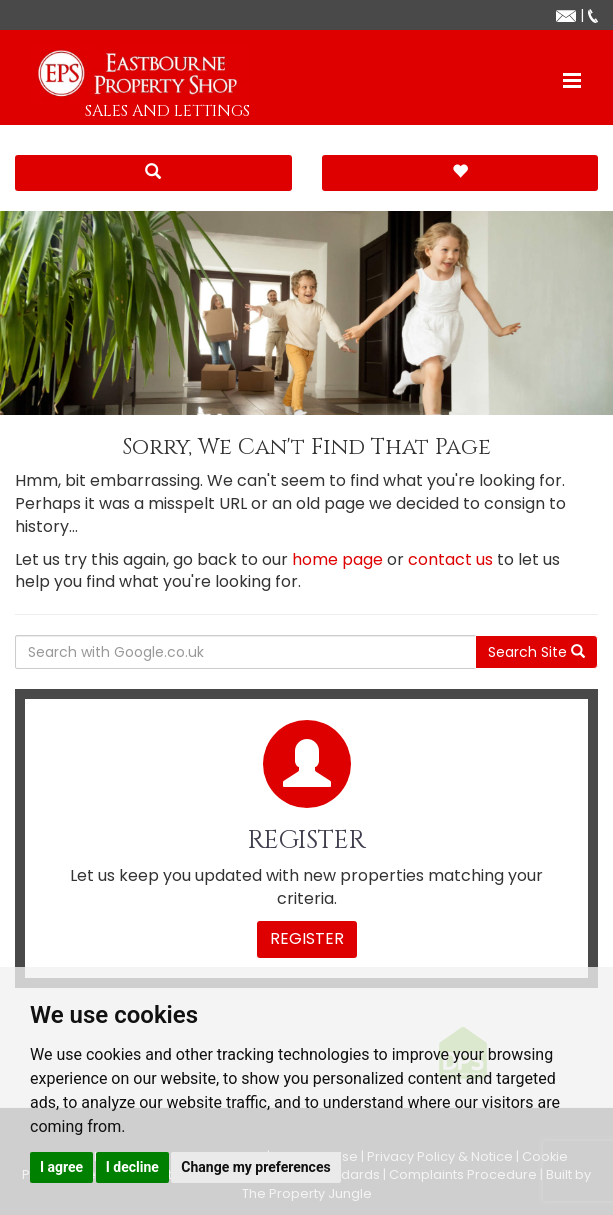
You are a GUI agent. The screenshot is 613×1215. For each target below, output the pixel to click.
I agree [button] (61, 1167)
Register (307, 938)
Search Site (536, 652)
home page (337, 559)
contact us (450, 559)
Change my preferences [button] (255, 1167)
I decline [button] (132, 1167)
